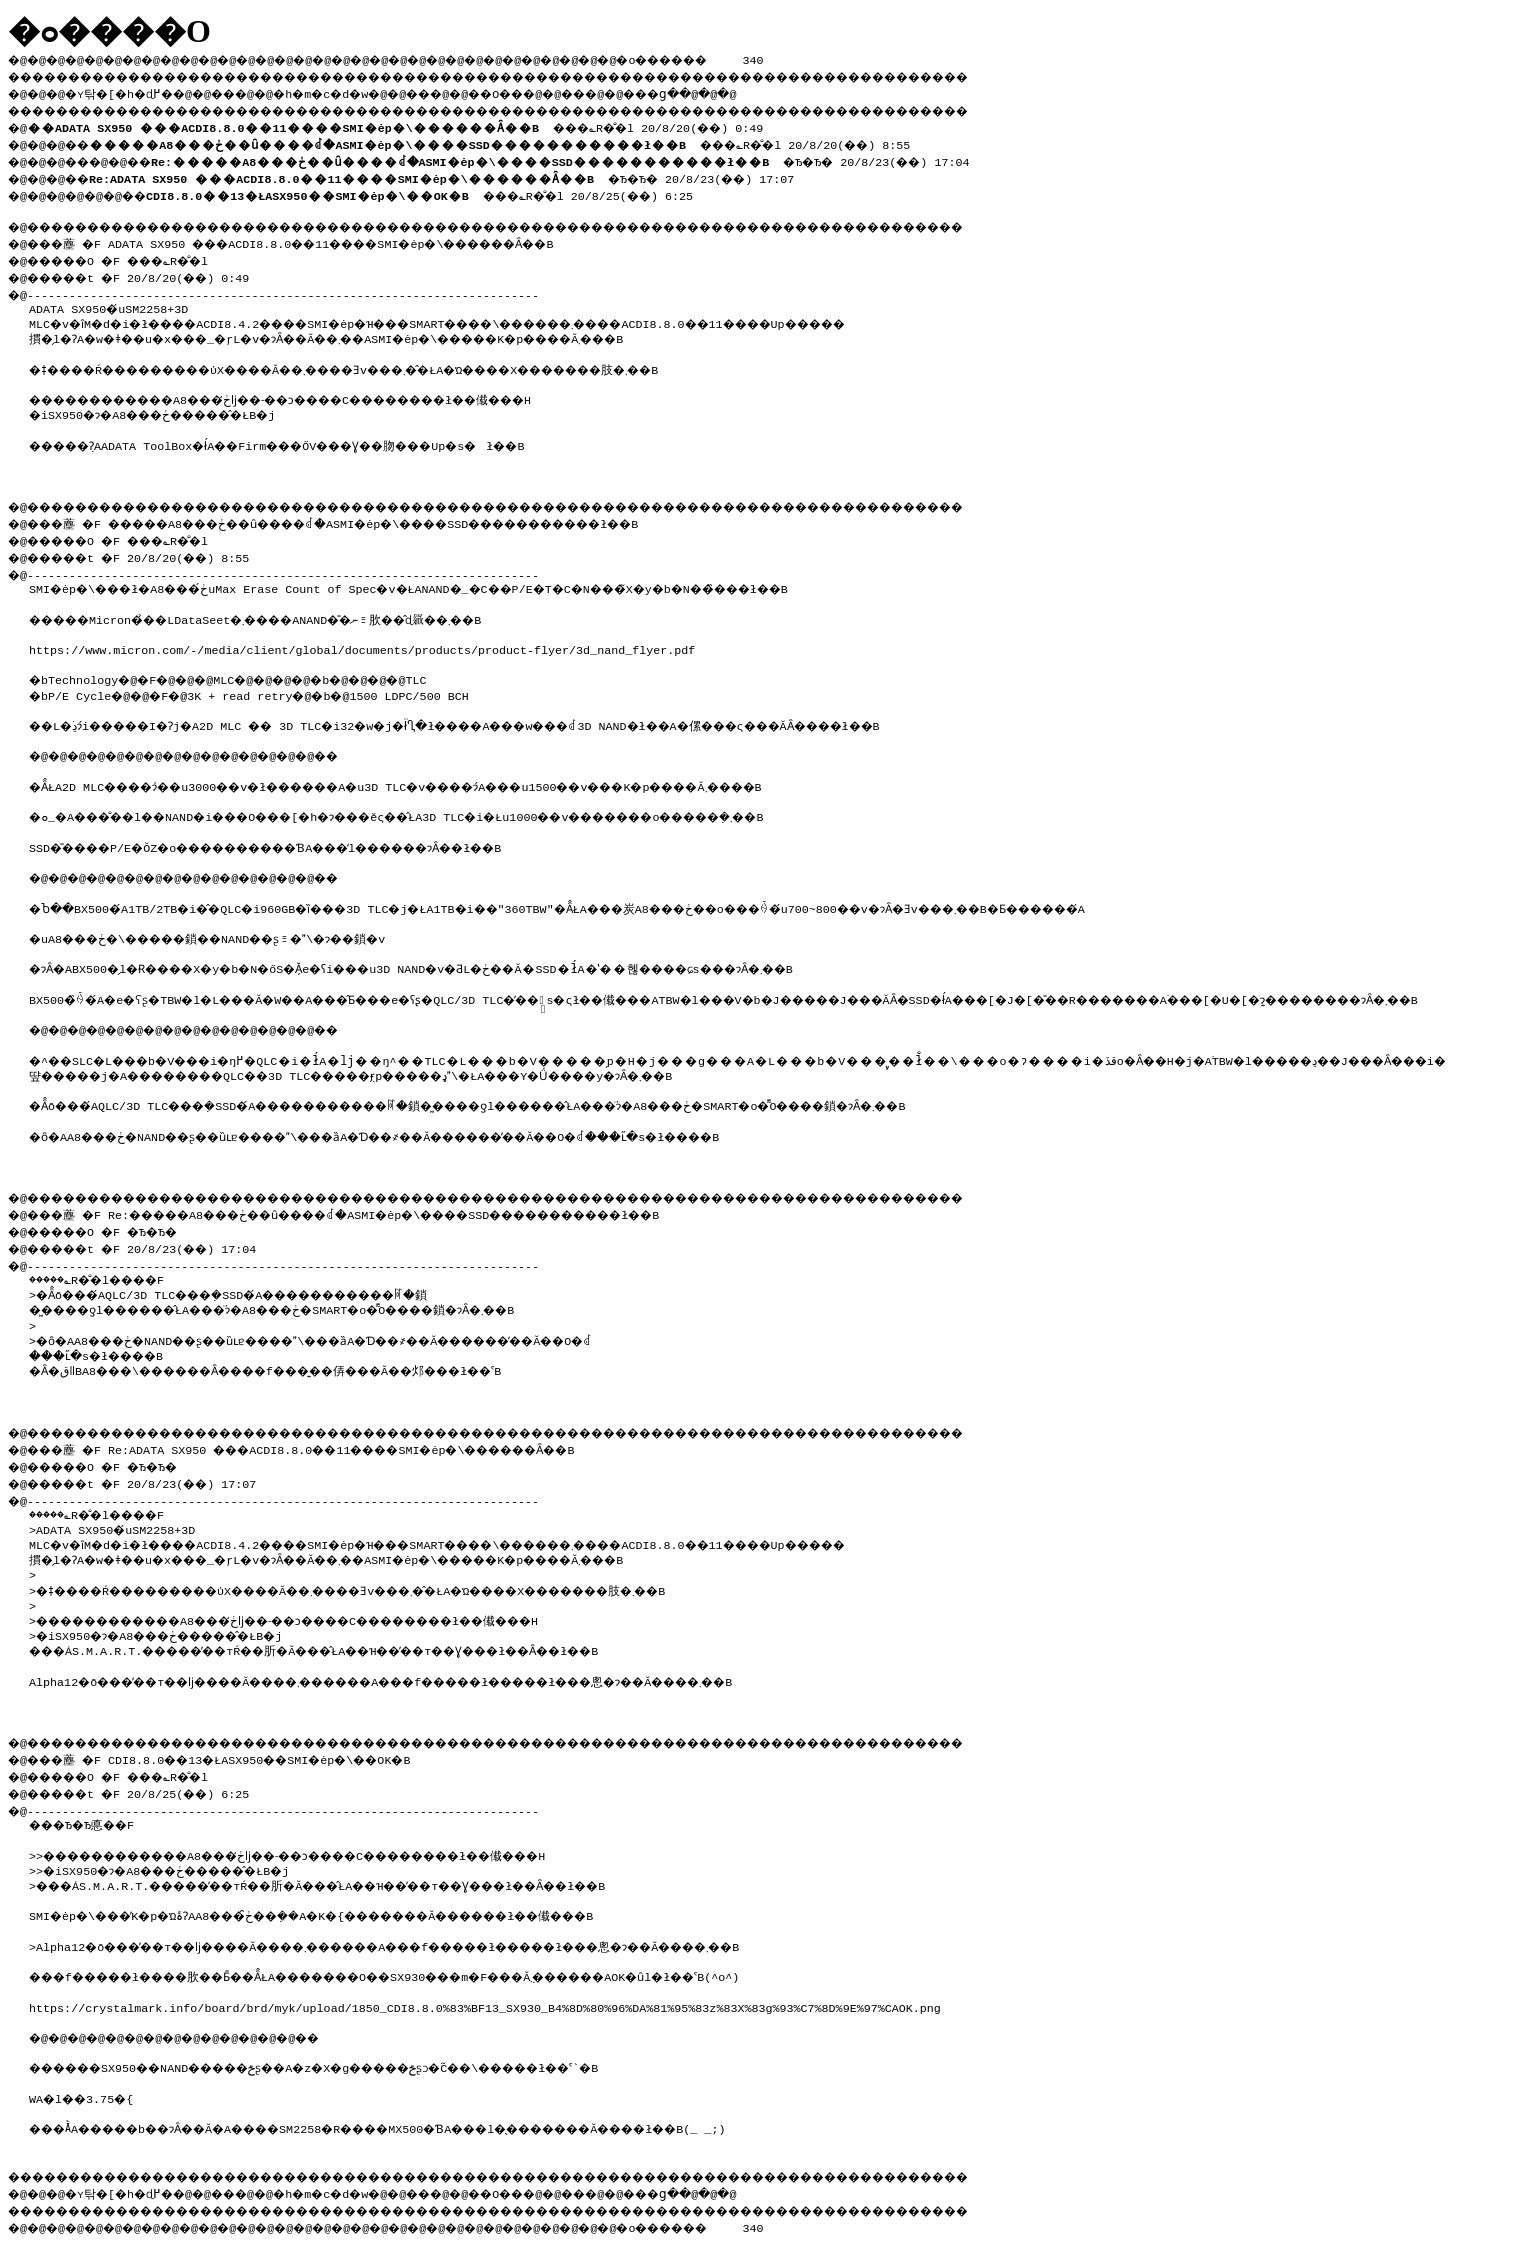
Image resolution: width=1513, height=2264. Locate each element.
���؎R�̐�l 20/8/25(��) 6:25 (442, 188)
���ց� (726, 91)
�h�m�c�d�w (354, 91)
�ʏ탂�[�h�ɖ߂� (130, 91)
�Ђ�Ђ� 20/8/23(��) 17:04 (584, 156)
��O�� (550, 91)
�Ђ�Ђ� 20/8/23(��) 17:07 (456, 172)
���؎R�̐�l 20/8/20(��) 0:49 (404, 124)
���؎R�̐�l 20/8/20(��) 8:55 (517, 140)
